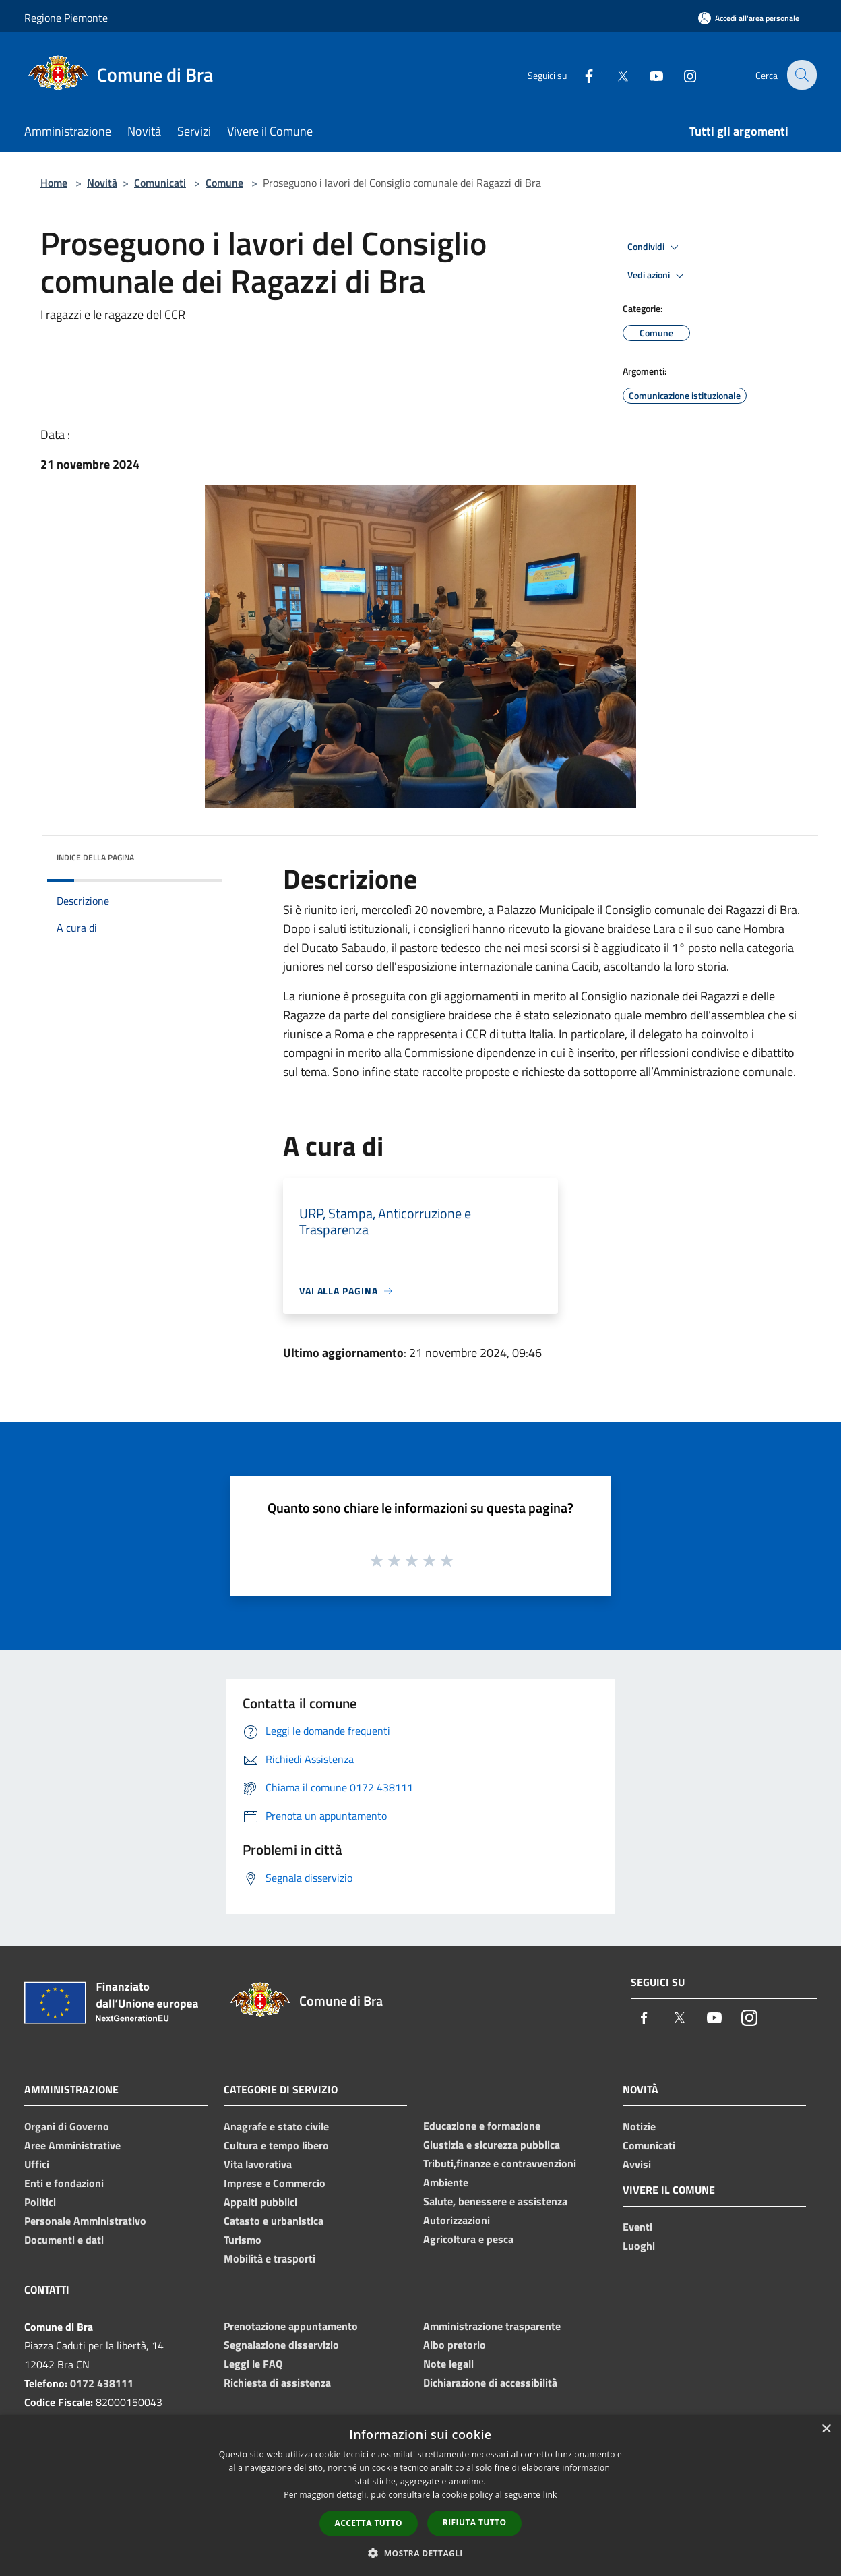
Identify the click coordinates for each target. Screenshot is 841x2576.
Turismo (242, 2239)
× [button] (826, 2429)
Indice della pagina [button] (95, 857)
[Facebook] (579, 74)
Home (53, 183)
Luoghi (639, 2246)
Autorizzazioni (456, 2220)
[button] (420, 2553)
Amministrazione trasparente (492, 2326)
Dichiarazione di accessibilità (490, 2382)
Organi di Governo (66, 2126)
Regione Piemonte (66, 17)
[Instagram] (680, 74)
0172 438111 (101, 2383)
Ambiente (445, 2182)
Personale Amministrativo (85, 2221)
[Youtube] (646, 74)
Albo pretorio (454, 2345)
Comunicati (160, 183)
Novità (102, 183)
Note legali (448, 2364)
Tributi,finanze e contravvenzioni (499, 2163)
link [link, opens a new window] (550, 2494)
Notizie (639, 2126)
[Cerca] (800, 75)
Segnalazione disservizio (281, 2345)
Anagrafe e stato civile (276, 2126)
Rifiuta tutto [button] (475, 2522)
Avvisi (637, 2164)
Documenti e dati (64, 2239)
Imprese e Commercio (274, 2183)
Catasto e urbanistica (273, 2221)
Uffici (36, 2164)
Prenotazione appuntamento (291, 2326)
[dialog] (420, 2495)
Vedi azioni (657, 276)
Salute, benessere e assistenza (495, 2201)
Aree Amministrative (72, 2145)
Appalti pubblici (260, 2202)
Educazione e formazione (481, 2126)
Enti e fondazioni (64, 2183)
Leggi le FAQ (253, 2364)
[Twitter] (613, 74)
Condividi (655, 247)
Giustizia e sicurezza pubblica (491, 2144)
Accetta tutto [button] (368, 2523)
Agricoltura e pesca (468, 2239)
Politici (40, 2202)
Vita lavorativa (258, 2164)
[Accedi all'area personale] (749, 18)
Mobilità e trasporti (269, 2258)
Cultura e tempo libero (276, 2145)
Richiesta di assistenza (277, 2382)
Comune (224, 183)
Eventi (637, 2227)
